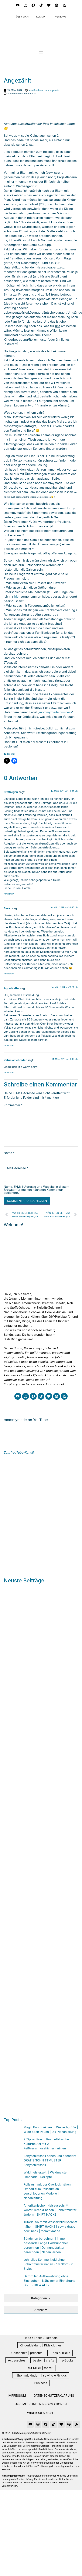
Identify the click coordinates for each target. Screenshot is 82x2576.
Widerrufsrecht (41, 2413)
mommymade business (55, 712)
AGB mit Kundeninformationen (41, 2404)
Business (40, 2383)
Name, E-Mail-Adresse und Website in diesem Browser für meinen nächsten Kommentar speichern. (36, 1189)
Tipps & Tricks (60, 2353)
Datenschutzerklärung (53, 2395)
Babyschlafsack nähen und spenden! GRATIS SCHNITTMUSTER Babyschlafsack (50, 2160)
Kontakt (41, 16)
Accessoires (17, 2360)
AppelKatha (11, 988)
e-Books (67, 2360)
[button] (41, 53)
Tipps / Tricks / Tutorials (40, 2338)
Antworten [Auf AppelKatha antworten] (9, 1045)
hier (12, 504)
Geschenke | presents (27, 2353)
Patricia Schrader (15, 1060)
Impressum (17, 2395)
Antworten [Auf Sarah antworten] (9, 973)
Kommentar (13, 1105)
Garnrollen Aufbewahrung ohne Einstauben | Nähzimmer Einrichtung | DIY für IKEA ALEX (50, 2280)
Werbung (60, 16)
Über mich (22, 16)
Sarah (8, 908)
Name (9, 1152)
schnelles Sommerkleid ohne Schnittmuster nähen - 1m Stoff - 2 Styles (48, 2264)
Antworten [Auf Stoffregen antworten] (9, 893)
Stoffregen (11, 792)
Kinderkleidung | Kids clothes (41, 2345)
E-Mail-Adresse (16, 1168)
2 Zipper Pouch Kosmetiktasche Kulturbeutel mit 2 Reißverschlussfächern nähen (46, 2143)
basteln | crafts (43, 2360)
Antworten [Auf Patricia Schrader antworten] (9, 1072)
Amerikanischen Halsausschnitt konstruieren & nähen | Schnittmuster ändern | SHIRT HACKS (50, 2210)
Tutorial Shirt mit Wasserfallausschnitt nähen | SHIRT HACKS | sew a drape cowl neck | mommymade (50, 2226)
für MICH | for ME (40, 2368)
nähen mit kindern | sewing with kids (41, 2375)
